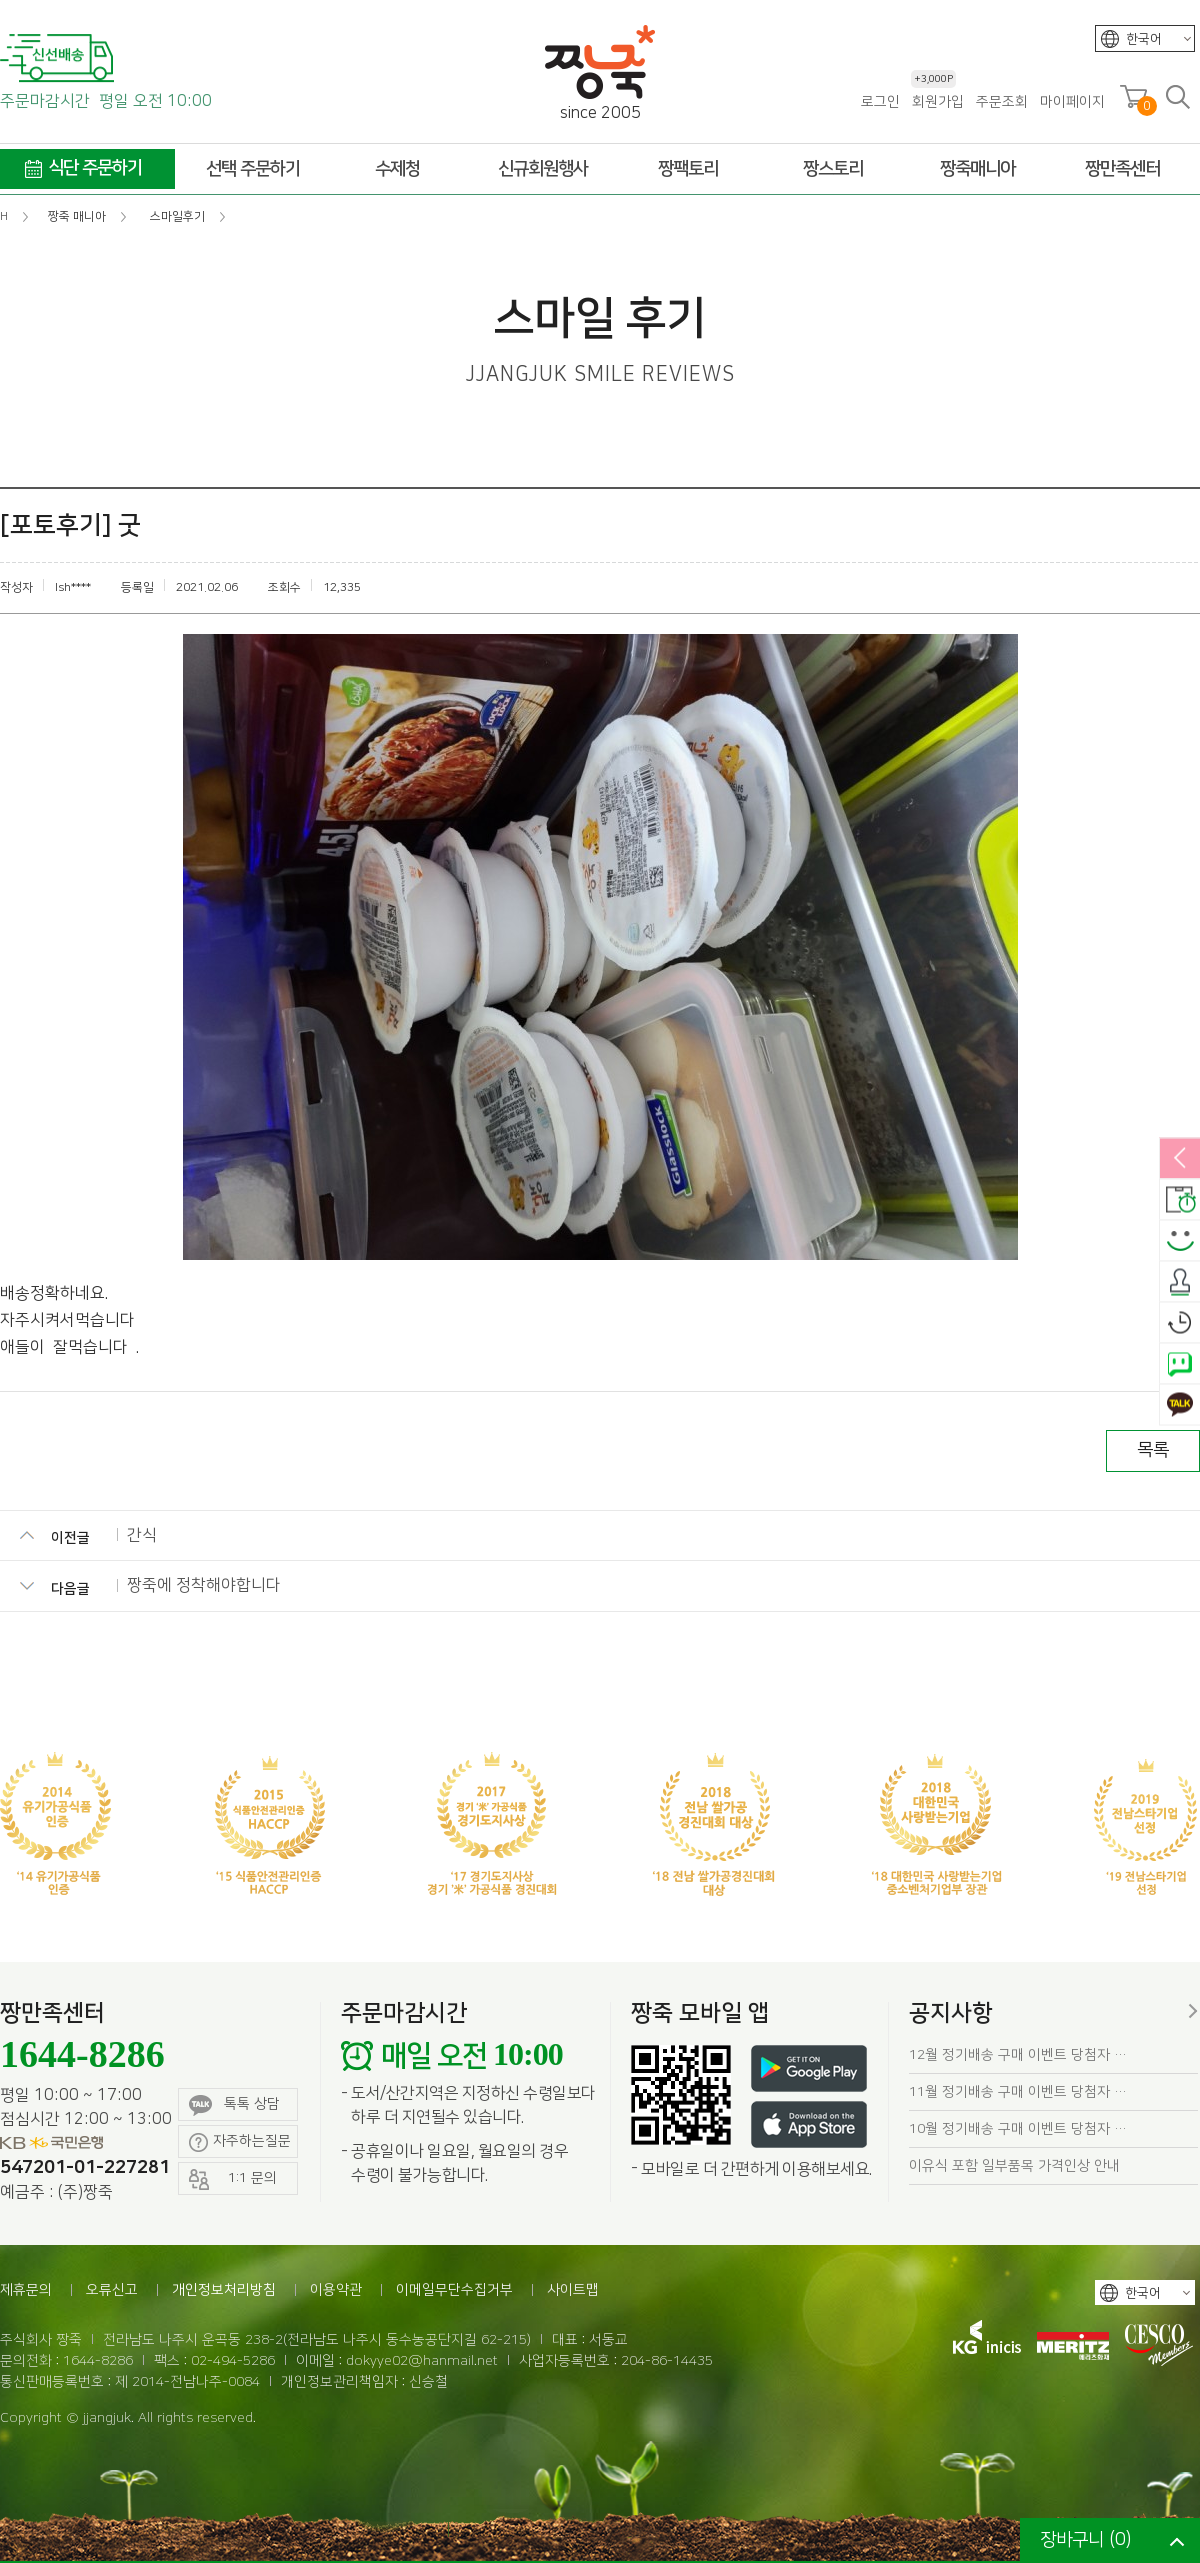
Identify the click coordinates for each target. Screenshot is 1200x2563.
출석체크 (1180, 1282)
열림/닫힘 (1180, 1159)
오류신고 (112, 2290)
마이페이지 (1072, 102)
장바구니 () (1085, 2540)
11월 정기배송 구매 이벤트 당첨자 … (1018, 2092)
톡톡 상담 (234, 2105)
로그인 (880, 102)
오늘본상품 (1180, 1323)
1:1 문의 (233, 2179)
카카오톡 (1180, 1405)
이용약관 (336, 2290)
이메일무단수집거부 (454, 2290)
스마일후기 (1180, 1241)
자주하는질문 (240, 2142)
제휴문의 (26, 2290)
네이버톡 (1180, 1364)
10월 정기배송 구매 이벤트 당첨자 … (1018, 2129)
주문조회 (1002, 102)
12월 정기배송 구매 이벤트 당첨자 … (1018, 2055)
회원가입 (937, 101)
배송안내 (1180, 1200)
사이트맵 (573, 2290)
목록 (1153, 1450)
